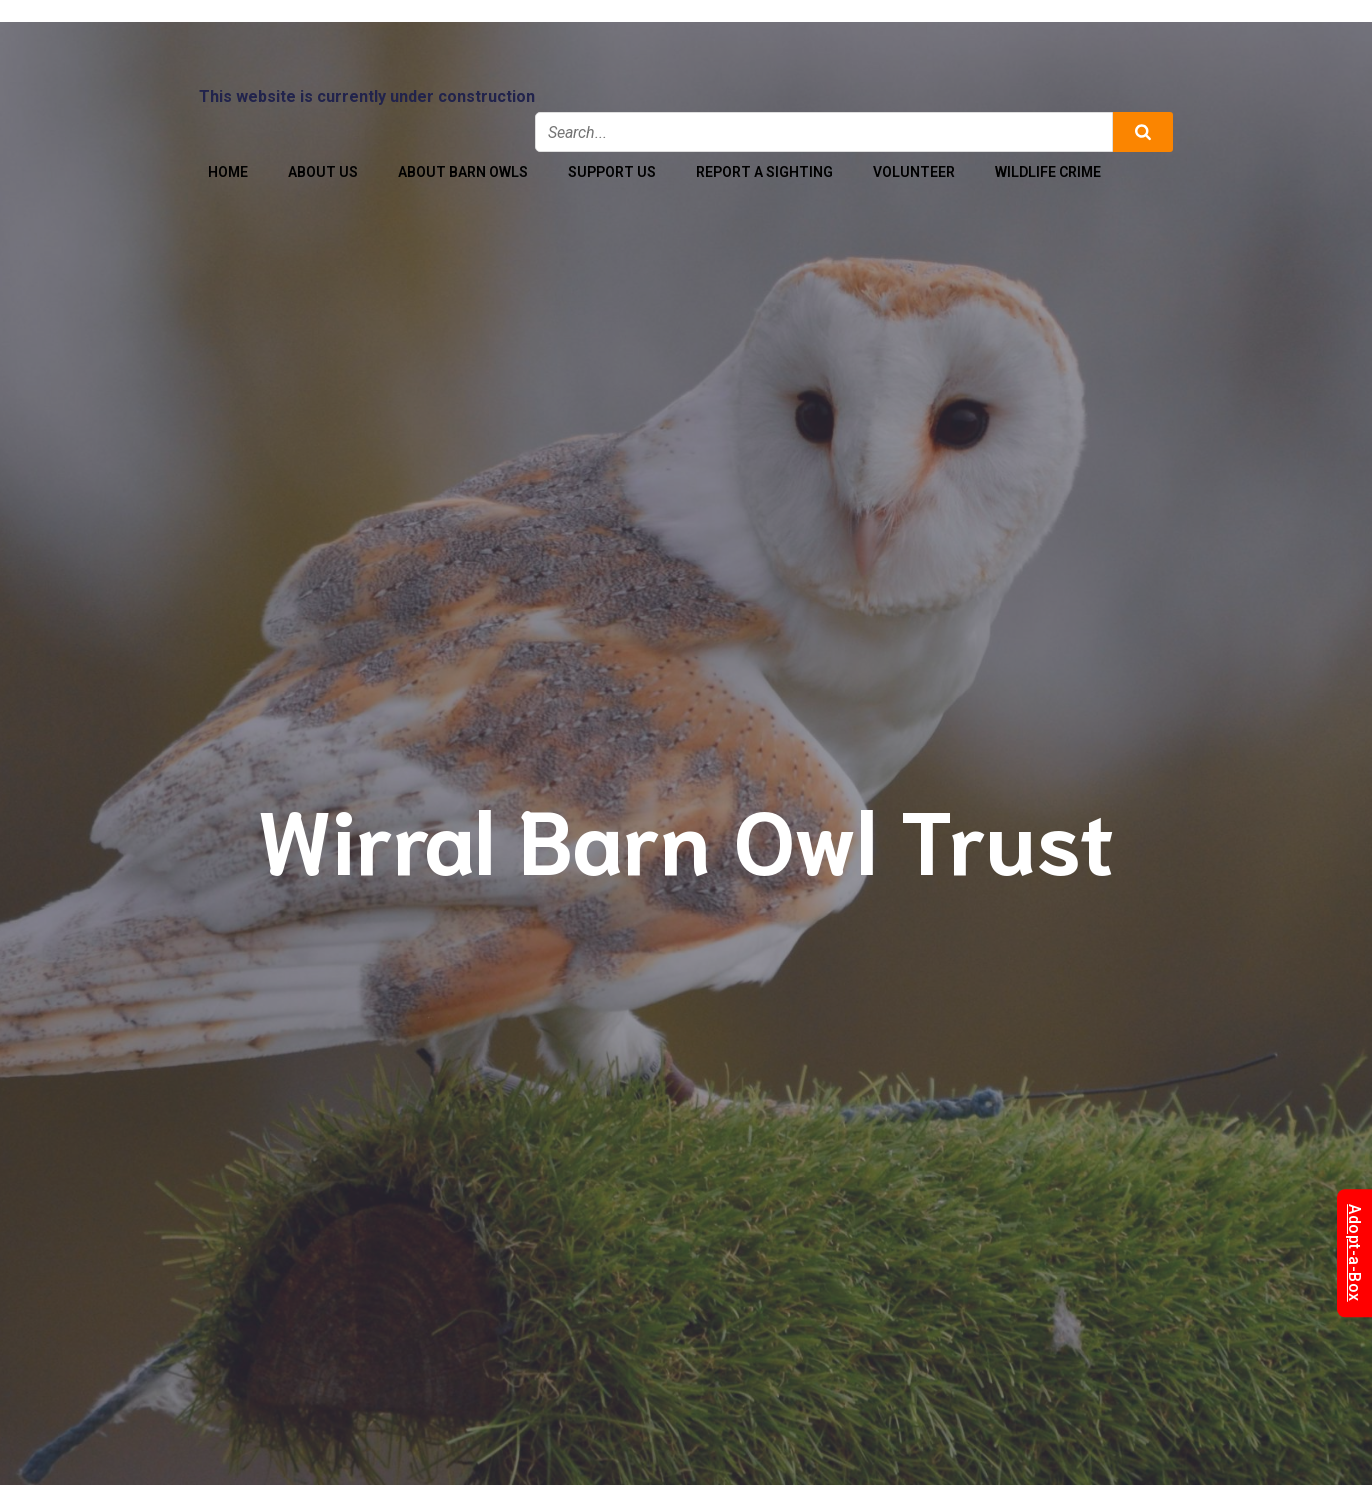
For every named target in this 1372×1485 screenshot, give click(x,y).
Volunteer (914, 172)
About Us (323, 172)
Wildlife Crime (1048, 172)
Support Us (612, 172)
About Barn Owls (463, 172)
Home (228, 172)
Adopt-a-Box (1354, 1254)
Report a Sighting (764, 172)
